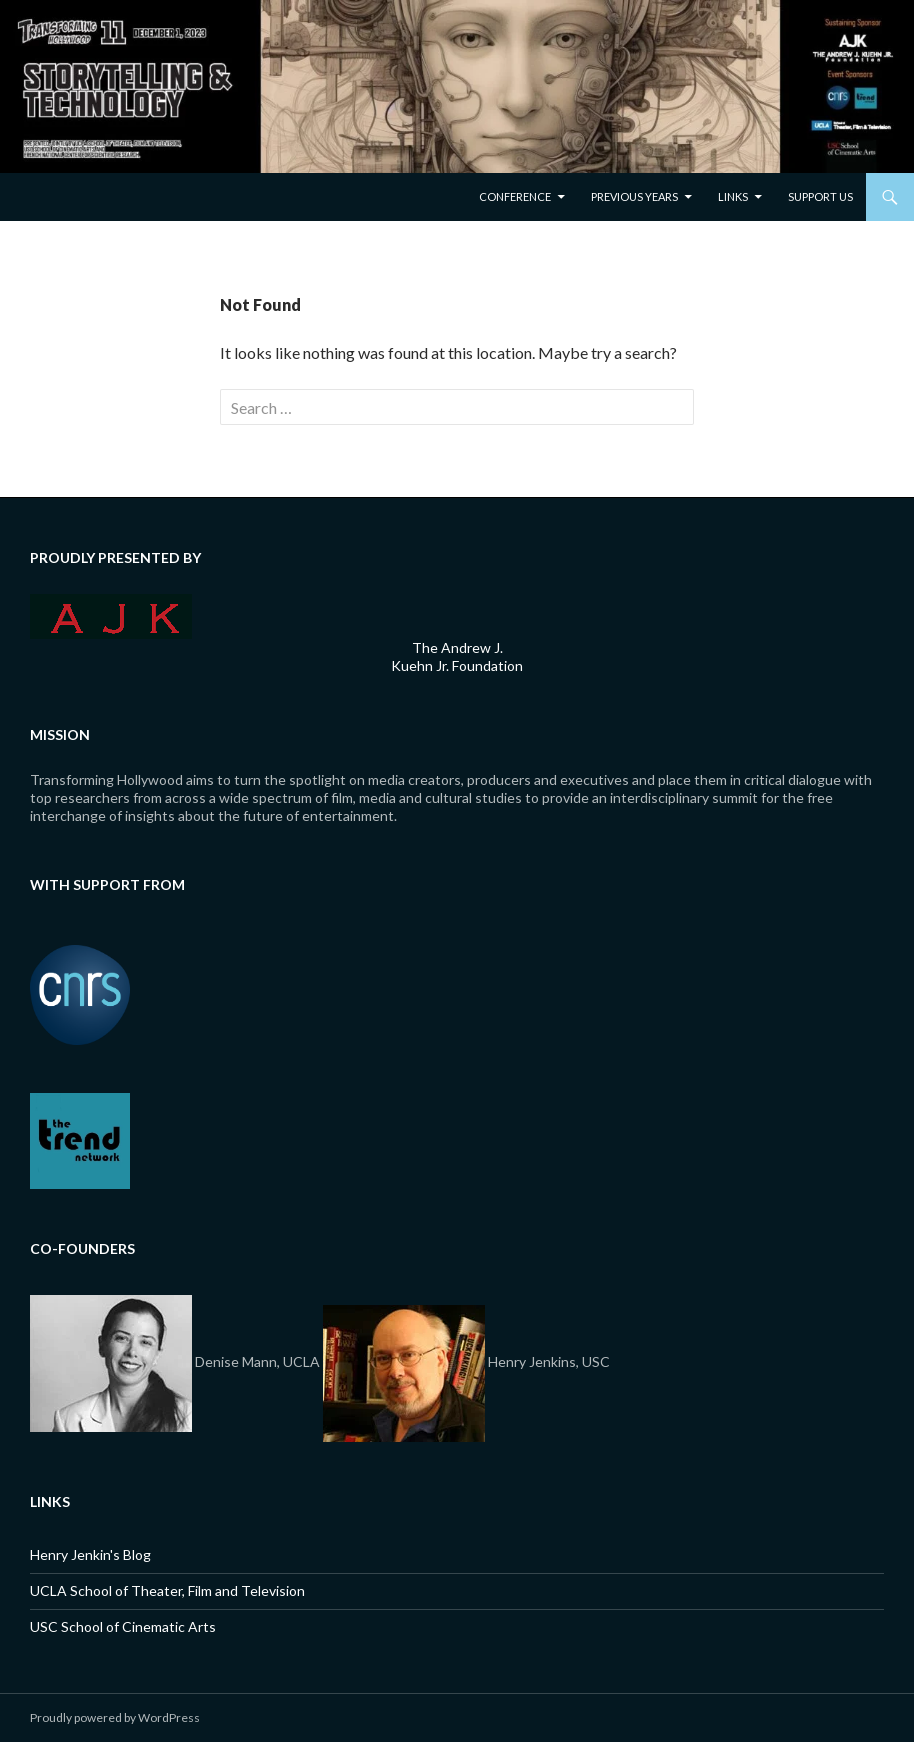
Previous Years (634, 196)
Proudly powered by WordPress (115, 1717)
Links (733, 196)
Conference (515, 196)
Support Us (820, 196)
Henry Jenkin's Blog (90, 1554)
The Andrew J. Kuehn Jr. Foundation (457, 656)
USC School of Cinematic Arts (123, 1626)
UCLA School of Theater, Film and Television (167, 1590)
